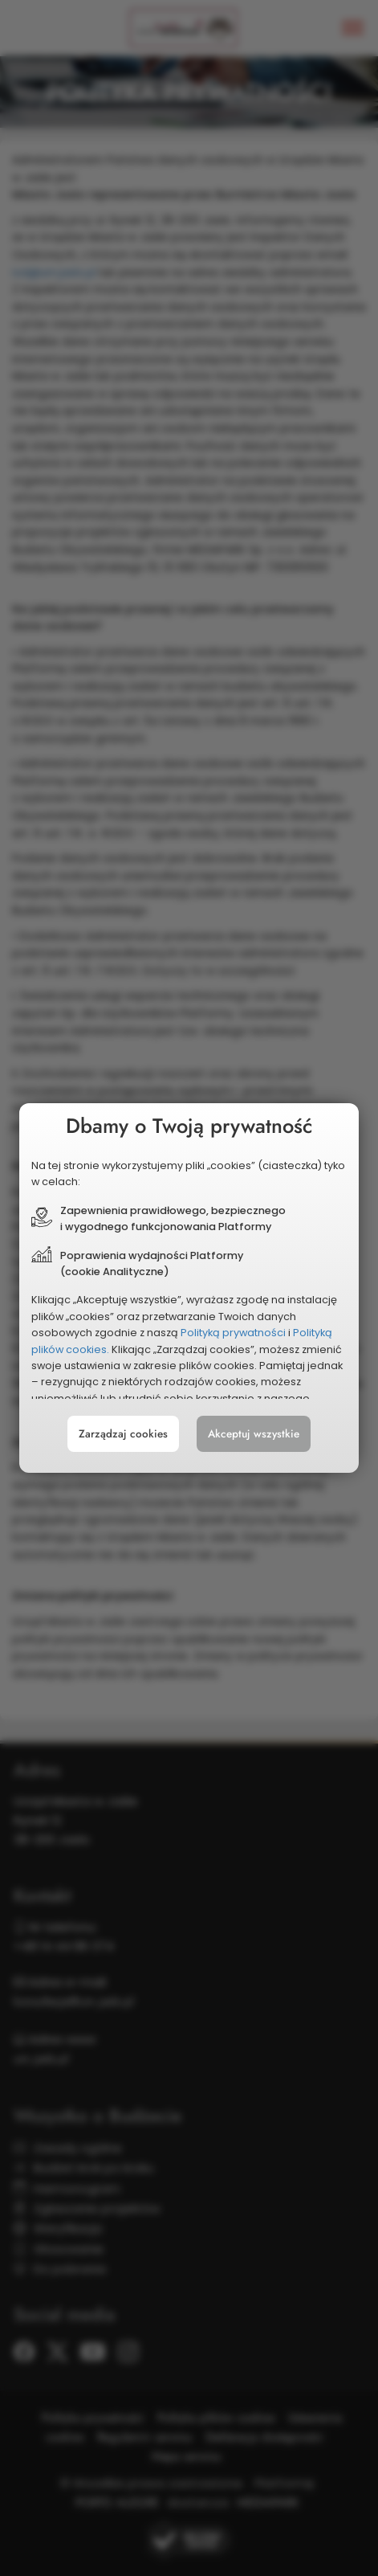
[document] (189, 1288)
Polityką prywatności (233, 1332)
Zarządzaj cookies (122, 1434)
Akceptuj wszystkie (253, 1434)
